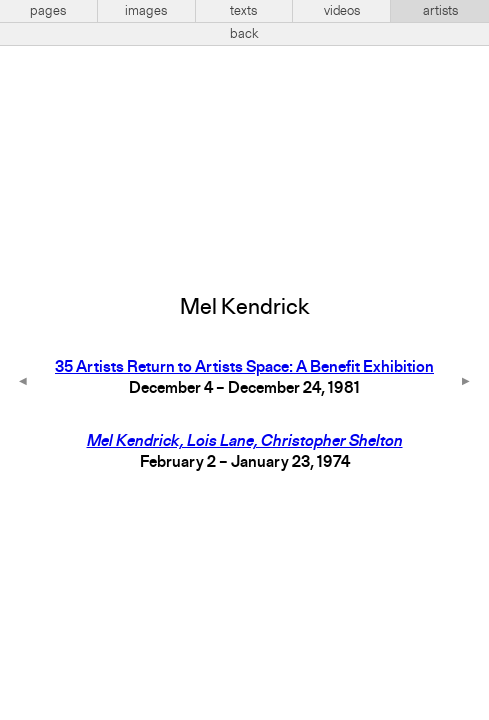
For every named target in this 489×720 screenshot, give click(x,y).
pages (48, 11)
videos (342, 11)
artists (440, 11)
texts (243, 11)
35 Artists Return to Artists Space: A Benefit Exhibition (244, 368)
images (146, 11)
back (244, 34)
